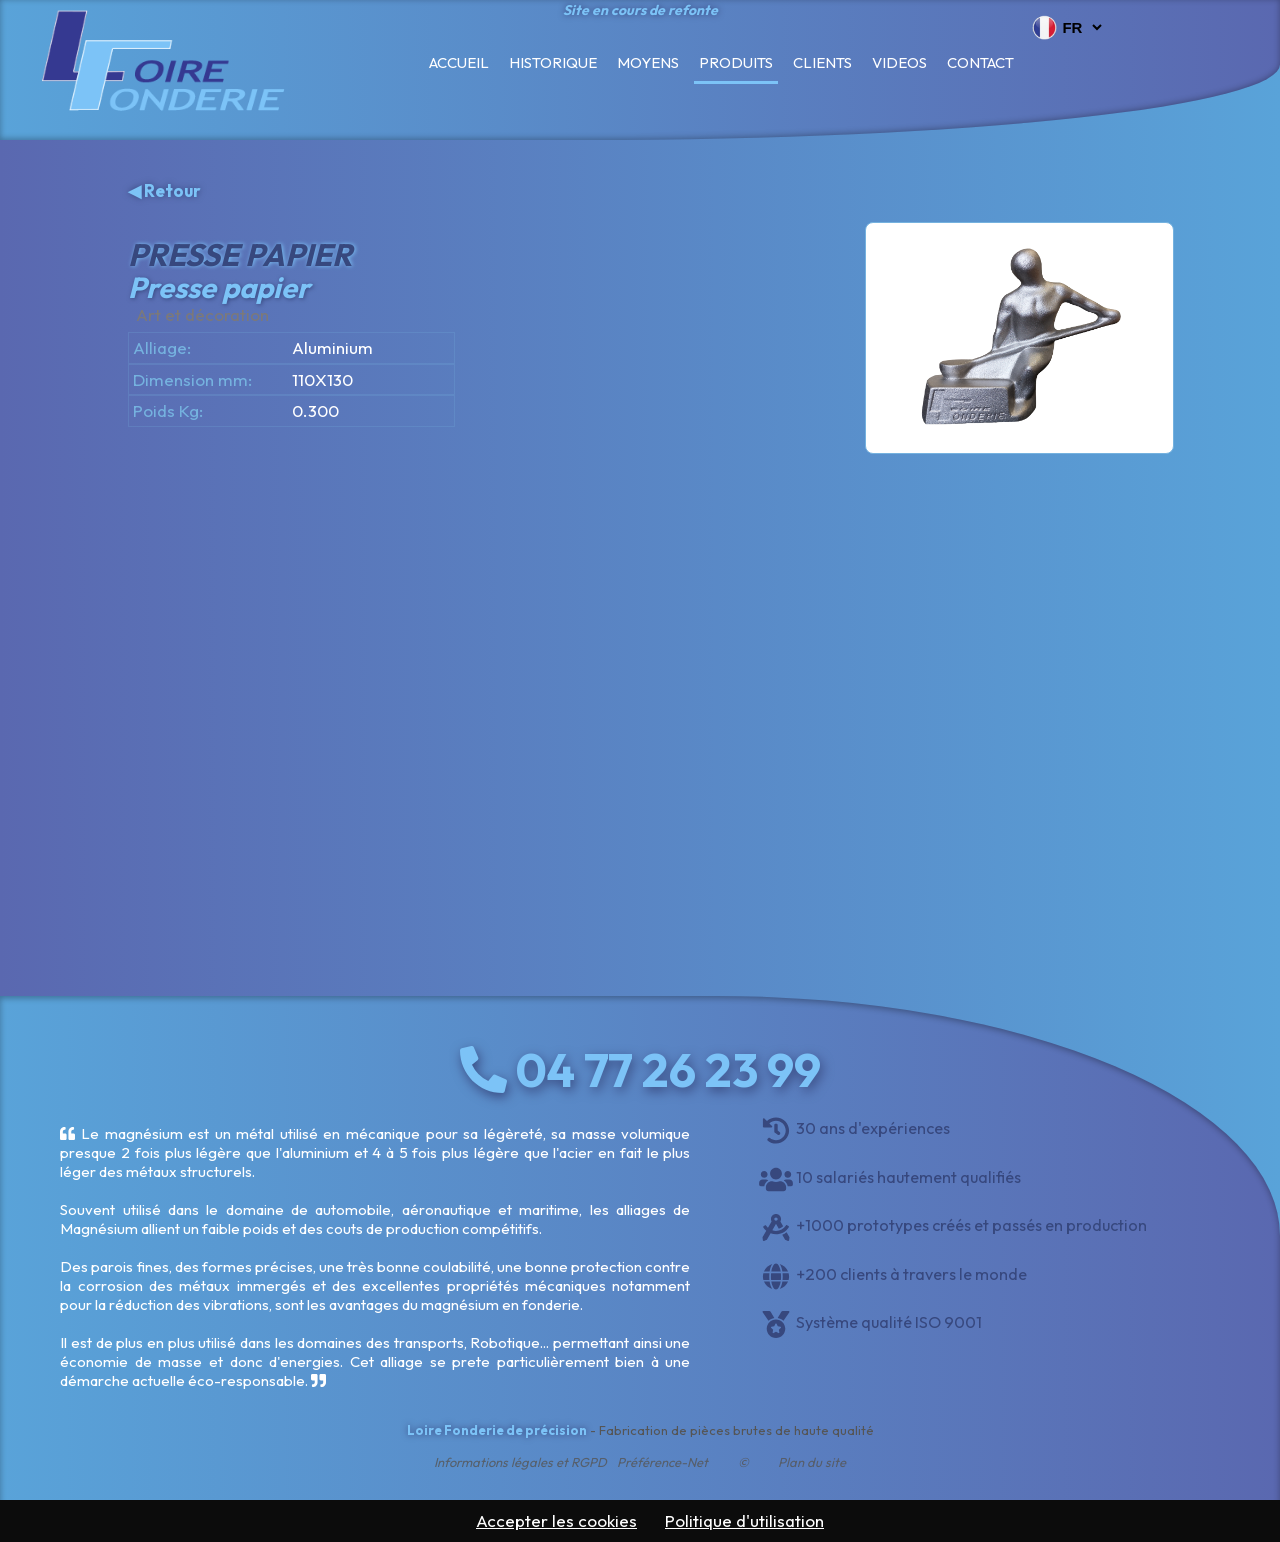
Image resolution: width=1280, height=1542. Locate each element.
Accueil (459, 62)
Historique (553, 62)
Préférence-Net (662, 1462)
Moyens (648, 62)
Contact (980, 62)
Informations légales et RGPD (520, 1462)
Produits (736, 62)
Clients (822, 62)
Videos (899, 62)
